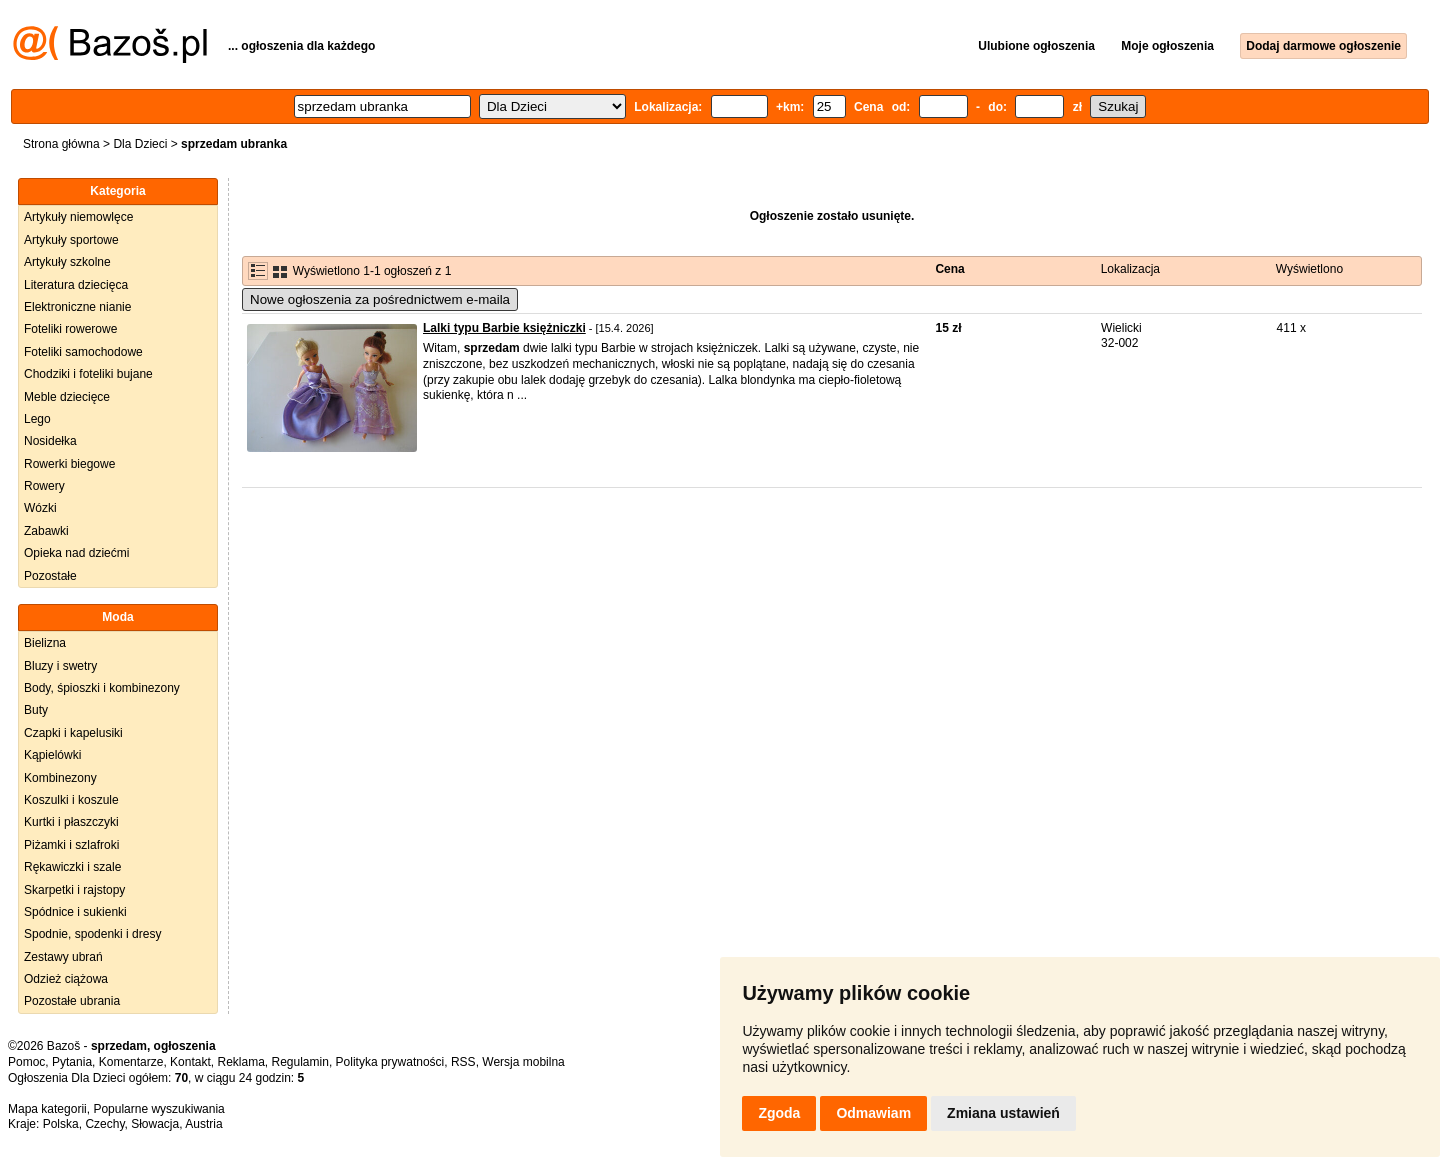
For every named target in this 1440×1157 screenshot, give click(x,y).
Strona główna (61, 144)
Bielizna (45, 643)
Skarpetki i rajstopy (74, 890)
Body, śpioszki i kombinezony (102, 688)
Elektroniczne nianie (77, 307)
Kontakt (190, 1062)
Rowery (44, 486)
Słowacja (155, 1124)
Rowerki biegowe (69, 464)
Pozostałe (50, 576)
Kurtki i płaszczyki (71, 822)
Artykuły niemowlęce (78, 217)
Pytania (72, 1062)
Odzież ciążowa (66, 979)
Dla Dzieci (140, 144)
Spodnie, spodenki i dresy (92, 934)
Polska (61, 1124)
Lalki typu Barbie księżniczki (504, 328)
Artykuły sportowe (71, 240)
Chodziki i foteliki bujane (88, 374)
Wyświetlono (1309, 269)
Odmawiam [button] (873, 1113)
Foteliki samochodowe (83, 352)
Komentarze (131, 1062)
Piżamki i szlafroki (71, 845)
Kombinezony (60, 778)
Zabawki (46, 531)
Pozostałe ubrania (72, 1001)
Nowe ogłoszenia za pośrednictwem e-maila (380, 299)
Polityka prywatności (390, 1062)
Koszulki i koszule (71, 800)
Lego (37, 419)
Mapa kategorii (47, 1109)
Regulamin (300, 1062)
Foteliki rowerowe (70, 329)
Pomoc (26, 1062)
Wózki (40, 508)
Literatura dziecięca (76, 285)
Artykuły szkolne (67, 262)
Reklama (240, 1062)
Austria (203, 1124)
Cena (949, 269)
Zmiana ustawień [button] (1003, 1113)
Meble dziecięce (67, 397)
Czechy (104, 1124)
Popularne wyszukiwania (158, 1109)
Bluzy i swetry (60, 666)
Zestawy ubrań (63, 957)
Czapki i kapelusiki (73, 733)
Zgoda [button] (779, 1113)
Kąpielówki (52, 755)
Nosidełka (50, 441)
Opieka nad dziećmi (76, 553)
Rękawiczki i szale (72, 867)
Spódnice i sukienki (75, 912)
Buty (36, 710)
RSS (463, 1062)
